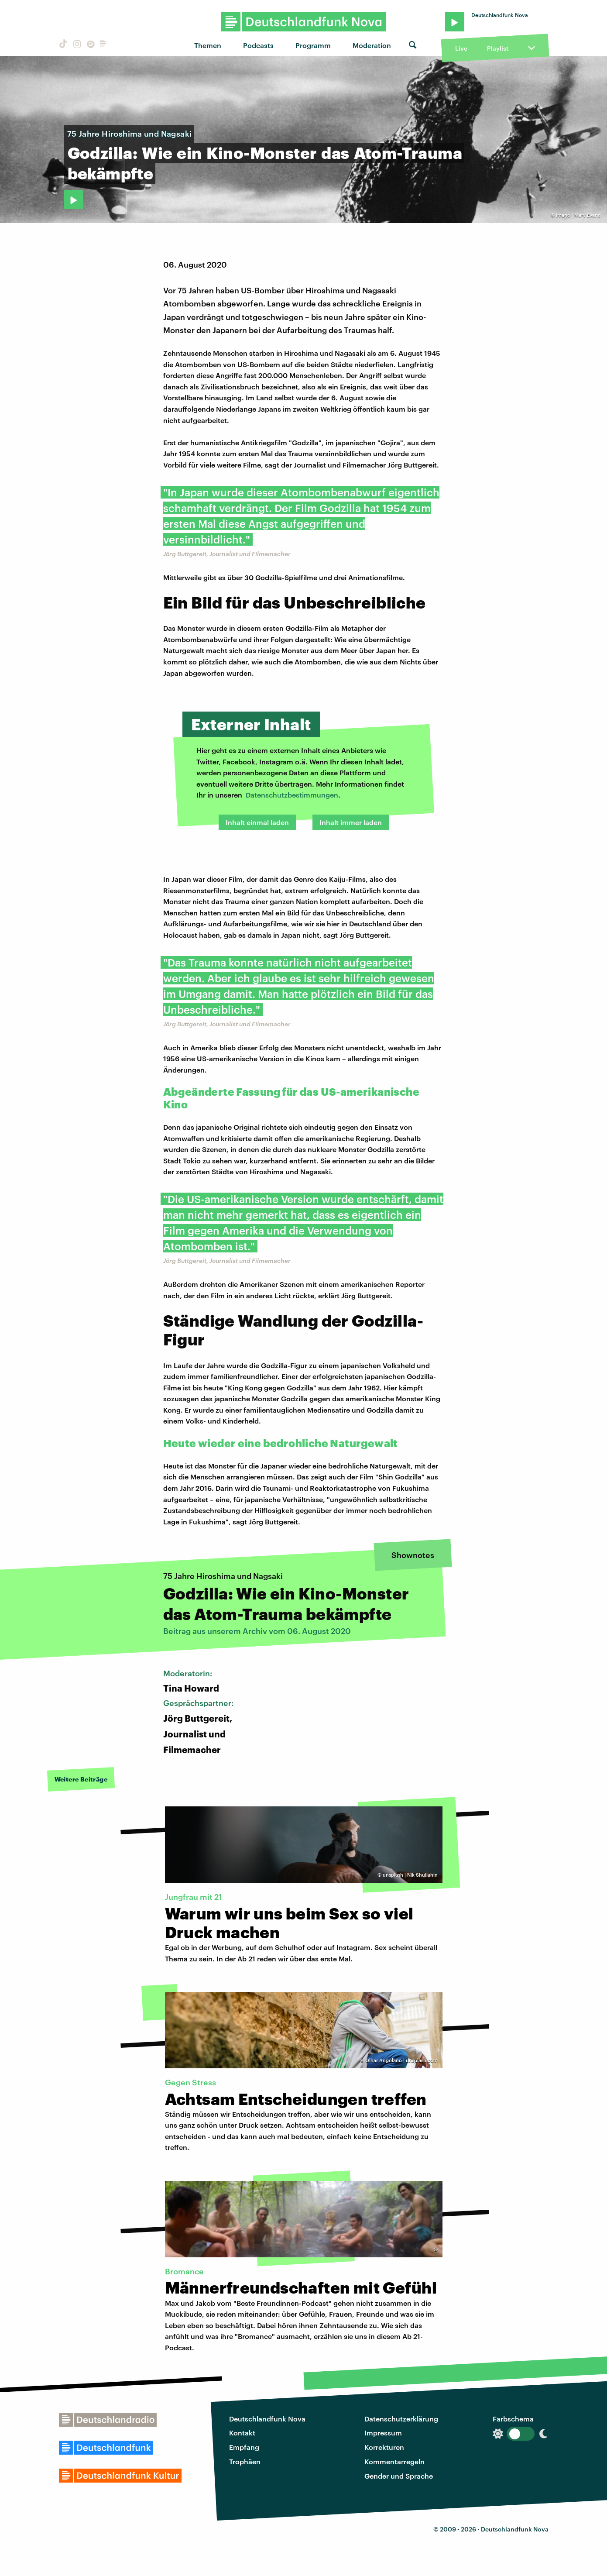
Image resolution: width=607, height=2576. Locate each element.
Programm (313, 45)
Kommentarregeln (394, 2461)
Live (461, 48)
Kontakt (242, 2432)
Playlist (497, 48)
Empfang (244, 2447)
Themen (207, 45)
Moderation (372, 45)
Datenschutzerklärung (401, 2418)
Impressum (383, 2432)
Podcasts (258, 45)
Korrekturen (384, 2447)
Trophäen (245, 2461)
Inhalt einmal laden (257, 822)
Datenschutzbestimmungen (292, 795)
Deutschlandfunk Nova (267, 2418)
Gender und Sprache (398, 2476)
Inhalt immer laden (350, 822)
